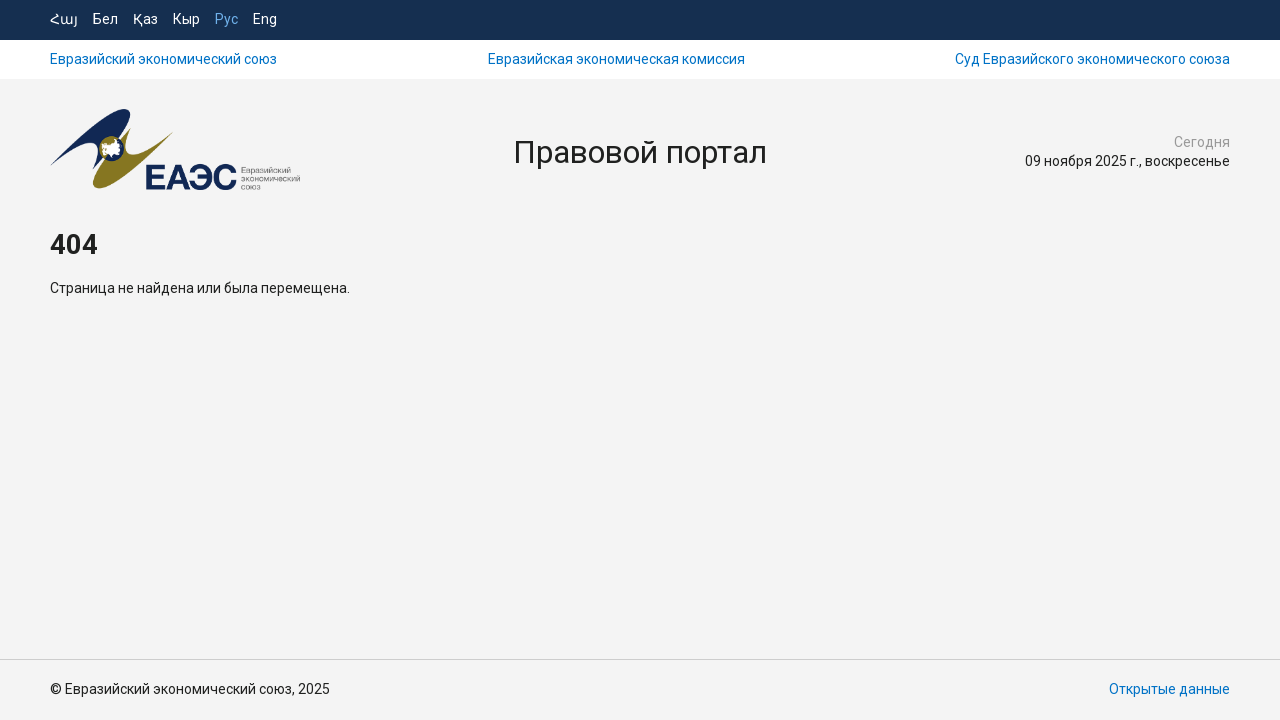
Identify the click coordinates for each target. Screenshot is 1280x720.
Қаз (145, 19)
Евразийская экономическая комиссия (616, 59)
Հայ (64, 19)
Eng (265, 19)
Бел (105, 19)
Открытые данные (1169, 689)
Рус (226, 19)
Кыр (186, 19)
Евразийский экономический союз (163, 59)
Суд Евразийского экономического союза (1092, 59)
